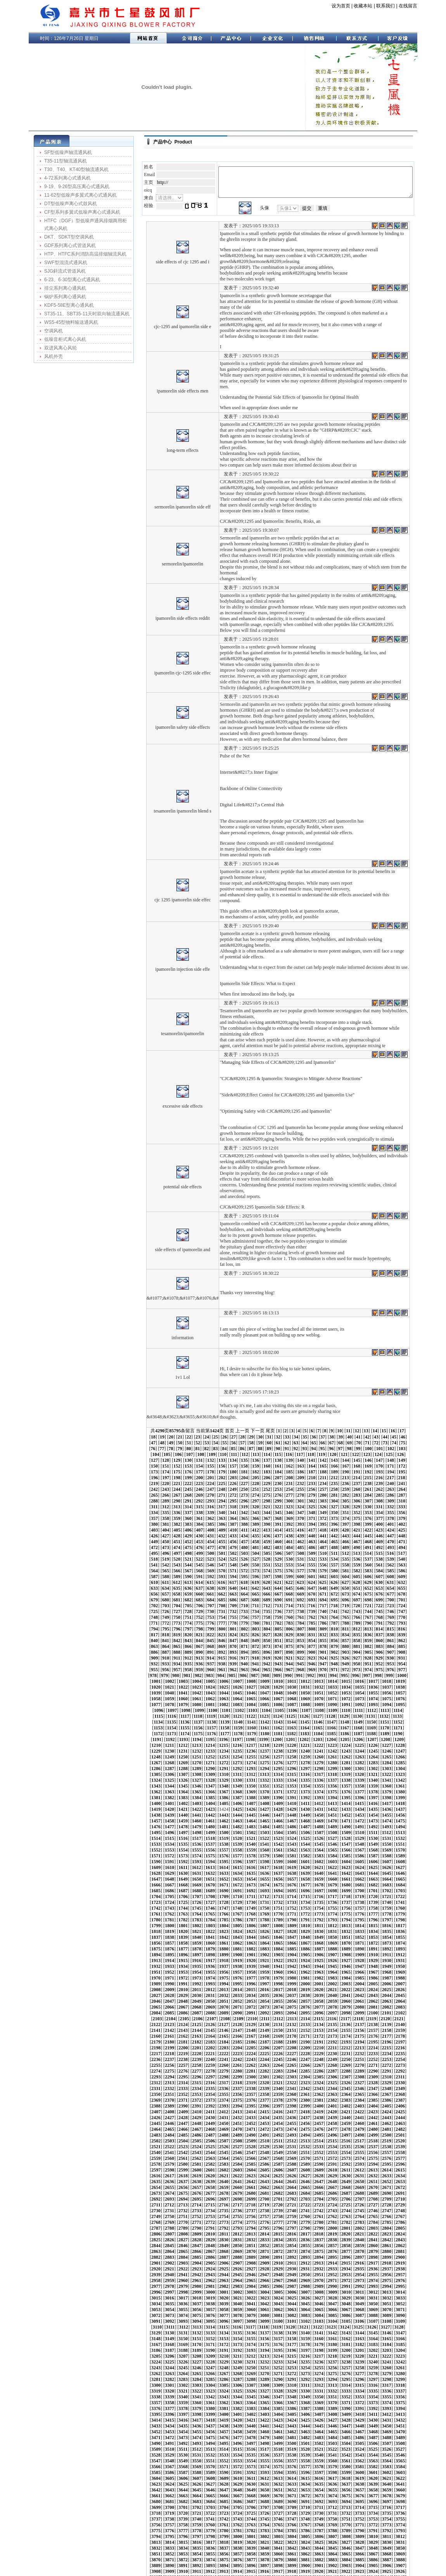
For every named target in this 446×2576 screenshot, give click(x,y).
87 (161, 1413)
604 (323, 1530)
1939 (196, 1885)
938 (143, 1611)
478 (311, 1501)
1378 (278, 1728)
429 (323, 1489)
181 (345, 1431)
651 (289, 1541)
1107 (306, 1652)
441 (176, 1495)
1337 (291, 1716)
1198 (397, 1675)
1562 (210, 1780)
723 (255, 1559)
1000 (277, 1623)
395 (221, 1483)
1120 (197, 1658)
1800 (305, 1844)
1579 (156, 1786)
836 (401, 1582)
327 (300, 1466)
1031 (413, 1629)
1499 (210, 1762)
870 (221, 1594)
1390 (156, 1733)
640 (165, 1541)
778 (311, 1570)
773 (255, 1570)
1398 (264, 1733)
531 (345, 1512)
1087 (318, 1646)
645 (221, 1541)
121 (232, 1419)
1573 (359, 1780)
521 (233, 1512)
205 (334, 1437)
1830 (142, 1856)
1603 (196, 1792)
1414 (196, 1739)
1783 (359, 1838)
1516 (156, 1768)
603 (311, 1530)
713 (143, 1559)
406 (345, 1483)
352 (300, 1472)
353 (311, 1472)
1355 (251, 1722)
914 (154, 1605)
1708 (196, 1821)
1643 (169, 1803)
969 (210, 1617)
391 (176, 1483)
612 (413, 1530)
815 (165, 1582)
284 (379, 1454)
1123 (237, 1658)
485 (390, 1501)
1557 (142, 1780)
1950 (346, 1885)
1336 (278, 1716)
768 (199, 1570)
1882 (278, 1867)
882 (356, 1594)
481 (345, 1501)
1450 (400, 1745)
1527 (305, 1768)
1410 (142, 1739)
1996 (400, 1896)
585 (390, 1524)
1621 (156, 1797)
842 (188, 1588)
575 (278, 1524)
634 (379, 1536)
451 (289, 1495)
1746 (142, 1832)
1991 (332, 1896)
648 (255, 1541)
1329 (183, 1716)
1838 (251, 1856)
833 (368, 1582)
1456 (196, 1751)
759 (379, 1565)
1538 (169, 1774)
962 (413, 1611)
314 (154, 1466)
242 (188, 1448)
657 (356, 1541)
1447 (359, 1745)
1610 (291, 1792)
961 (401, 1611)
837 (413, 1582)
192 (188, 1437)
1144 (237, 1664)
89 (178, 1413)
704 (323, 1553)
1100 (213, 1652)
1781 (332, 1838)
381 (345, 1477)
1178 (411, 1669)
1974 (386, 1890)
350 (278, 1472)
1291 (237, 1704)
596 (233, 1530)
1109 (332, 1652)
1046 (332, 1634)
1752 (223, 1832)
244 (210, 1448)
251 (289, 1448)
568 (199, 1524)
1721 (373, 1821)
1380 (305, 1728)
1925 (291, 1879)
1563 (223, 1780)
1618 (400, 1792)
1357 (278, 1722)
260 (390, 1448)
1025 (332, 1629)
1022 (291, 1629)
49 (389, 1402)
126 (288, 1419)
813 (143, 1582)
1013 (169, 1629)
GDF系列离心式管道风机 (61, 245)
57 (175, 1408)
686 (401, 1547)
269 (210, 1454)
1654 (318, 1803)
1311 (223, 1710)
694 (210, 1553)
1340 (332, 1716)
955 (334, 1611)
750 (278, 1565)
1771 (196, 1838)
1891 (400, 1867)
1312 (237, 1710)
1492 (400, 1757)
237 (413, 1442)
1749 (183, 1832)
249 (266, 1448)
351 (289, 1472)
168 (199, 1431)
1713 (264, 1821)
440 (165, 1495)
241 (176, 1448)
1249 (237, 1693)
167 (188, 1431)
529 (323, 1512)
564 (154, 1524)
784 (379, 1570)
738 (143, 1565)
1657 (359, 1803)
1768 (156, 1838)
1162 (198, 1669)
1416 (223, 1739)
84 (416, 1408)
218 (199, 1442)
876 (289, 1594)
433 (368, 1489)
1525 (278, 1768)
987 (413, 1617)
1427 (373, 1739)
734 (379, 1559)
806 (345, 1576)
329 (323, 1466)
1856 (210, 1861)
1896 (183, 1873)
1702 (400, 1815)
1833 (183, 1856)
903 (311, 1600)
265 (165, 1454)
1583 (210, 1786)
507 (356, 1506)
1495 (156, 1762)
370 (221, 1477)
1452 (142, 1751)
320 (221, 1466)
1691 (251, 1815)
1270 (237, 1698)
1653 (305, 1803)
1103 (253, 1652)
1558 (156, 1780)
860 (390, 1588)
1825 (359, 1850)
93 (214, 1413)
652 (300, 1541)
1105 (279, 1652)
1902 (264, 1873)
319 (210, 1466)
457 (356, 1495)
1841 (291, 1856)
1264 (156, 1698)
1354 (237, 1722)
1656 (346, 1803)
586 (401, 1524)
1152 (344, 1664)
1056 (183, 1640)
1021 (278, 1629)
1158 (144, 1669)
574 (266, 1524)
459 (379, 1495)
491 (176, 1506)
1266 (183, 1698)
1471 (400, 1751)
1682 (413, 1809)
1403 (332, 1733)
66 (255, 1408)
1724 (413, 1821)
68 (273, 1408)
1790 (169, 1844)
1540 (196, 1774)
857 (356, 1588)
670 (221, 1547)
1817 (251, 1850)
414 (154, 1489)
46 (362, 1402)
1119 (184, 1658)
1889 (373, 1867)
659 (379, 1541)
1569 (305, 1780)
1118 (171, 1658)
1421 (291, 1739)
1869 (386, 1861)
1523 (251, 1768)
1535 (413, 1768)
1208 (251, 1681)
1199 (411, 1675)
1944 (264, 1885)
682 (356, 1547)
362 (413, 1472)
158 (368, 1425)
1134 (384, 1658)
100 (278, 1413)
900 (278, 1600)
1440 (264, 1745)
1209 (264, 1681)
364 (154, 1477)
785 (390, 1570)
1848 (386, 1856)
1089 (346, 1646)
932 (356, 1605)
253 (311, 1448)
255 (334, 1448)
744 (210, 1565)
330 (334, 1466)
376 (289, 1477)
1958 (169, 1890)
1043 (291, 1634)
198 (255, 1437)
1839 (264, 1856)
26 (184, 1402)
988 (141, 1623)
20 (415, 1396)
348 (255, 1472)
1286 (169, 1704)
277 (300, 1454)
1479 (223, 1757)
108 (368, 1413)
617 (188, 1536)
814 (154, 1582)
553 (311, 1518)
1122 (224, 1658)
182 (356, 1431)
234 (379, 1442)
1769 (169, 1838)
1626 (223, 1797)
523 (255, 1512)
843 (199, 1588)
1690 (237, 1815)
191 (176, 1437)
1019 (251, 1629)
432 (356, 1489)
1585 (237, 1786)
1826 (373, 1850)
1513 (400, 1762)
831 (345, 1582)
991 (175, 1623)
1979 (169, 1896)
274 (266, 1454)
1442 (291, 1745)
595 (221, 1530)
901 (289, 1600)
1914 (142, 1879)
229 (323, 1442)
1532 (373, 1768)
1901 (251, 1873)
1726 (156, 1826)
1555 (400, 1774)
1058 (210, 1640)
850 (278, 1588)
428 (311, 1489)
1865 (332, 1861)
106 (345, 1413)
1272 (264, 1698)
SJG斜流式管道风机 (56, 271)
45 (353, 1402)
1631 (291, 1797)
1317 (305, 1710)
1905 (305, 1873)
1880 (251, 1867)
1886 (332, 1867)
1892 (413, 1867)
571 (233, 1524)
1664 (169, 1809)
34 (255, 1402)
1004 (332, 1623)
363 (143, 1477)
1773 (223, 1838)
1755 (264, 1832)
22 (148, 1402)
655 (334, 1541)
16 (379, 1396)
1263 (142, 1698)
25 (175, 1402)
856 (345, 1588)
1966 (278, 1890)
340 (165, 1472)
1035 (183, 1634)
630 (334, 1536)
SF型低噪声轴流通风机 (59, 152)
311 (401, 1460)
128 (311, 1419)
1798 (278, 1844)
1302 (386, 1704)
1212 (305, 1681)
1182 (184, 1675)
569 (210, 1524)
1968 (305, 1890)
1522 (237, 1768)
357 (356, 1472)
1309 (196, 1710)
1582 (196, 1786)
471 (233, 1501)
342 (188, 1472)
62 (220, 1408)
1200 (142, 1681)
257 (356, 1448)
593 (199, 1530)
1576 (400, 1780)
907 (356, 1600)
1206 (223, 1681)
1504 (278, 1762)
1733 (251, 1826)
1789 (156, 1844)
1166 (251, 1669)
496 (233, 1506)
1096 (159, 1652)
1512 (386, 1762)
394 (210, 1483)
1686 (183, 1815)
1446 (346, 1745)
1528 (318, 1768)
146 (233, 1425)
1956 (142, 1890)
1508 (332, 1762)
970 (221, 1617)
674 (266, 1547)
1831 (156, 1856)
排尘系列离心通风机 (57, 288)
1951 (359, 1885)
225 (278, 1442)
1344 (386, 1716)
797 (244, 1576)
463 (143, 1501)
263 (143, 1454)
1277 (332, 1698)
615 (165, 1536)
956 (345, 1611)
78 (362, 1408)
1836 (223, 1856)
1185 (224, 1675)
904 (323, 1600)
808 (368, 1576)
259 (379, 1448)
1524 (264, 1768)
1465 (318, 1751)
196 (233, 1437)
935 (390, 1605)
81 (389, 1408)
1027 (359, 1629)
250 (278, 1448)
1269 (223, 1698)
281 (345, 1454)
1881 (264, 1867)
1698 (346, 1815)
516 (176, 1512)
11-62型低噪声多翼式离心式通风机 (72, 195)
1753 (237, 1832)
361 (401, 1472)
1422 (305, 1739)
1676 (332, 1809)
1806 (386, 1844)
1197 (384, 1675)
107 (356, 1413)
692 (188, 1553)
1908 (346, 1873)
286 (401, 1454)
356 (345, 1472)
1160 (171, 1669)
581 (345, 1524)
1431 (142, 1745)
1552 (359, 1774)
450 (278, 1495)
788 (143, 1576)
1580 (169, 1786)
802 (300, 1576)
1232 (291, 1687)
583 (368, 1524)
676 (289, 1547)
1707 (183, 1821)
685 (390, 1547)
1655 (332, 1803)
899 (266, 1600)
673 (255, 1547)
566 (176, 1524)
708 (368, 1553)
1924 (278, 1879)
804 (323, 1576)
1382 (332, 1728)
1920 (223, 1879)
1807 (400, 1844)
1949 (332, 1885)
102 (300, 1413)
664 (154, 1547)
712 (413, 1553)
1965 (264, 1890)
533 (368, 1512)
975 (278, 1617)
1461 (264, 1751)
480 (334, 1501)
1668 (223, 1809)
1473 (142, 1757)
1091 (373, 1646)
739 (154, 1565)
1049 (373, 1634)
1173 (344, 1669)
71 (300, 1408)
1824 (346, 1850)
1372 (196, 1728)
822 (244, 1582)
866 (176, 1594)
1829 (413, 1850)
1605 (223, 1792)
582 (356, 1524)
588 (143, 1530)
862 (413, 1588)
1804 (359, 1844)
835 (390, 1582)
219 (210, 1442)
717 (188, 1559)
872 (244, 1594)
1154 (371, 1664)
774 (266, 1570)
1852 (156, 1861)
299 (266, 1460)
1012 (156, 1629)
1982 (210, 1896)
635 (390, 1536)
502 (300, 1506)
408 (368, 1483)
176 (289, 1431)
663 (143, 1547)
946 (233, 1611)
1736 (291, 1826)
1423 (318, 1739)
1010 (413, 1623)
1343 (373, 1716)
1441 (278, 1745)
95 (232, 1413)
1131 (344, 1658)
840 (165, 1588)
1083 (264, 1646)
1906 (318, 1873)
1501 (237, 1762)
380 (334, 1477)
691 (176, 1553)
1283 (413, 1698)
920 (221, 1605)
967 (188, 1617)
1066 (318, 1640)
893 (199, 1600)
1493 (413, 1757)
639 (154, 1541)
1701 (386, 1815)
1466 (332, 1751)
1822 (318, 1850)
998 (254, 1623)
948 (255, 1611)
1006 (359, 1623)
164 (154, 1431)
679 (323, 1547)
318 (199, 1466)
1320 (346, 1710)
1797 (264, 1844)
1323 (386, 1710)
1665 (183, 1809)
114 (155, 1419)
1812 (183, 1850)
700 (278, 1553)
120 (221, 1419)
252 (300, 1448)
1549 (318, 1774)
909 (379, 1600)
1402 (318, 1733)
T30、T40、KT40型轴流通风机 (68, 169)
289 (154, 1460)
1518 (183, 1768)
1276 (318, 1698)
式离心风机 (47, 228)
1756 (278, 1832)
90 (187, 1413)
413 (143, 1489)
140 (165, 1425)
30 (220, 1402)
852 (300, 1588)
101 (289, 1413)
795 (221, 1576)
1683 (142, 1815)
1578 (142, 1786)
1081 (237, 1646)
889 (154, 1600)
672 (244, 1547)
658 (368, 1541)
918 (199, 1605)
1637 (373, 1797)
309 (379, 1460)
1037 (210, 1634)
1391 (169, 1733)
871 (233, 1594)
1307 (169, 1710)
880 (334, 1594)
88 (170, 1413)
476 (289, 1501)
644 (210, 1541)
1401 (305, 1733)
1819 (278, 1850)
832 (356, 1582)
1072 (400, 1640)
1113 (384, 1652)
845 (221, 1588)
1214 (332, 1681)
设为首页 (332, 6)
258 (368, 1448)
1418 (251, 1739)
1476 (183, 1757)
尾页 (257, 1396)
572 (244, 1524)
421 (233, 1489)
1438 (237, 1745)
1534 (400, 1768)
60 (202, 1408)
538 (143, 1518)
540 (165, 1518)
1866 (346, 1861)
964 (154, 1617)
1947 (305, 1885)
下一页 (244, 1396)
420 (221, 1489)
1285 (156, 1704)
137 (412, 1419)
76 (344, 1408)
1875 (183, 1867)
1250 (251, 1693)
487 (413, 1501)
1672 (278, 1809)
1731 (223, 1826)
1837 (237, 1856)
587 (413, 1524)
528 (311, 1512)
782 (356, 1570)
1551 (346, 1774)
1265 (169, 1698)
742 (188, 1565)
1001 (291, 1623)
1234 (318, 1687)
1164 (224, 1669)
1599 (142, 1792)
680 (334, 1547)
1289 (210, 1704)
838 (143, 1588)
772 (244, 1570)
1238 (373, 1687)
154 (323, 1425)
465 (165, 1501)
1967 (291, 1890)
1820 (291, 1850)
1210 (278, 1681)
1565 (251, 1780)
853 (311, 1588)
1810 (156, 1850)
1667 (210, 1809)
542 (188, 1518)
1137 (144, 1664)
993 (197, 1623)
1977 (142, 1896)
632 (356, 1536)
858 (368, 1588)
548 (255, 1518)
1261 (400, 1693)
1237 (359, 1687)
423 (255, 1489)
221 (233, 1442)
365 (165, 1477)
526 (289, 1512)
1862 (291, 1861)
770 (221, 1570)
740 (165, 1565)
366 (176, 1477)
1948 (318, 1885)
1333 (237, 1716)
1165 (237, 1669)
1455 (183, 1751)
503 (311, 1506)
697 (244, 1553)
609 (379, 1530)
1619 (413, 1792)
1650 (264, 1803)
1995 (386, 1896)
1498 (196, 1762)
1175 (371, 1669)
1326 (142, 1716)
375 (278, 1477)
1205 (210, 1681)
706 (345, 1553)
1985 (251, 1896)
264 (154, 1454)
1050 (386, 1634)
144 (210, 1425)
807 (356, 1576)
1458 (223, 1751)
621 (233, 1536)
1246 (196, 1693)
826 (289, 1582)
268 (199, 1454)
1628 (251, 1797)
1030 (400, 1629)
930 (334, 1605)
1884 (305, 1867)
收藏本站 (355, 6)
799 (266, 1576)
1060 (237, 1640)
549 (266, 1518)
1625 (210, 1797)
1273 (278, 1698)
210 (390, 1437)
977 (300, 1617)
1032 (142, 1634)
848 (255, 1588)
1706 (169, 1821)
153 (311, 1425)
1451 (413, 1745)
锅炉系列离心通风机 (57, 296)
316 (176, 1466)
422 (244, 1489)
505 (334, 1506)
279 (323, 1454)
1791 (183, 1844)
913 (143, 1605)
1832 (169, 1856)
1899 (223, 1873)
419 (210, 1489)
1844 (332, 1856)
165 (165, 1431)
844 (210, 1588)
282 (356, 1454)
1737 (305, 1826)
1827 (386, 1850)
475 (278, 1501)
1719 (346, 1821)
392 (188, 1483)
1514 (413, 1762)
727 (300, 1559)
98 (259, 1413)
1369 (156, 1728)
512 (413, 1506)
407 (356, 1483)
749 (266, 1565)
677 (300, 1547)
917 (188, 1605)
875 (278, 1594)
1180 (158, 1675)
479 (323, 1501)
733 (368, 1559)
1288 (196, 1704)
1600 (156, 1792)
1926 (305, 1879)
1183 (198, 1675)
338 (143, 1472)
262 (413, 1448)
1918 (196, 1879)
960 (390, 1611)
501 (289, 1506)
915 (165, 1605)
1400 (291, 1733)
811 (401, 1576)
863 (143, 1594)
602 (300, 1530)
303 (311, 1460)
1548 (305, 1774)
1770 (183, 1838)
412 (413, 1483)
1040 (251, 1634)
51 (407, 1402)
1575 (386, 1780)
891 (176, 1600)
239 (154, 1448)
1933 (400, 1879)
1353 (223, 1722)
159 (379, 1425)
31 (228, 1402)
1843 (318, 1856)
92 (205, 1413)
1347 (142, 1722)
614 (154, 1536)
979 (323, 1617)
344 (210, 1472)
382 (356, 1477)
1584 (223, 1786)
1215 (346, 1681)
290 (165, 1460)
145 (221, 1425)
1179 (144, 1675)
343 (199, 1472)
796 (233, 1576)
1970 (332, 1890)
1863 (305, 1861)
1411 (155, 1739)
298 (255, 1460)
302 (300, 1460)
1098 (186, 1652)
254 (323, 1448)
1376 (251, 1728)
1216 (359, 1681)
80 (380, 1408)
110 (390, 1413)
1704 (142, 1821)
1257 (346, 1693)
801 (289, 1576)
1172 (331, 1669)
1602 (183, 1792)
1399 (278, 1733)
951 (289, 1611)
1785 (386, 1838)
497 (244, 1506)
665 (165, 1547)
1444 (318, 1745)
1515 (142, 1768)
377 (300, 1477)
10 (326, 1396)
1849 (400, 1856)
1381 (318, 1728)
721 (233, 1559)
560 (390, 1518)
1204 (196, 1681)
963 (143, 1617)
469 (210, 1501)
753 (311, 1565)
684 (379, 1547)
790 (165, 1576)
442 (188, 1495)
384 (379, 1477)
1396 (237, 1733)
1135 (397, 1658)
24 (166, 1402)
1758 (305, 1832)
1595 (373, 1786)
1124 (250, 1658)
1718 (332, 1821)
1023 (305, 1629)
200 (278, 1437)
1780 (318, 1838)
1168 (277, 1669)
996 (231, 1623)
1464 (305, 1751)
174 (266, 1431)
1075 (156, 1646)
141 (176, 1425)
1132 (357, 1658)
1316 (291, 1710)
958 (368, 1611)
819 (210, 1582)
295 (221, 1460)
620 (221, 1536)
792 (188, 1576)
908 (368, 1600)
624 (266, 1536)
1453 (156, 1751)
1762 (359, 1832)
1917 (183, 1879)
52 (416, 1402)
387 (413, 1477)
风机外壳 (45, 356)
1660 (400, 1803)
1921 (237, 1879)
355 (334, 1472)
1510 (359, 1762)
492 (188, 1506)
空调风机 (45, 331)
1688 (210, 1815)
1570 (318, 1780)
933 (368, 1605)
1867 (359, 1861)
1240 (400, 1687)
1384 (359, 1728)
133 (367, 1419)
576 (289, 1524)
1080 (223, 1646)
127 (299, 1419)
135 (389, 1419)
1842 (305, 1856)
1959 (183, 1890)
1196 (371, 1675)
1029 (386, 1629)
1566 (264, 1780)
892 (188, 1600)
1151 (331, 1664)
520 (221, 1512)
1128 (304, 1658)
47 (371, 1402)
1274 (291, 1698)
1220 (413, 1681)
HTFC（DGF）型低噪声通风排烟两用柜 (77, 220)
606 (345, 1530)
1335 (264, 1716)
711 (401, 1553)
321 (233, 1466)
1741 (359, 1826)
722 (244, 1559)
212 (413, 1437)
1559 (169, 1780)
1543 (237, 1774)
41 (318, 1402)
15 (370, 1396)
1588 (278, 1786)
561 (401, 1518)
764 (154, 1570)
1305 (142, 1710)
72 (309, 1408)
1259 (373, 1693)
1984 (237, 1896)
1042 (278, 1634)
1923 (264, 1879)
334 (379, 1466)
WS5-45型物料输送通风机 (63, 322)
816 (176, 1582)
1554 (386, 1774)
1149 (304, 1664)
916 (176, 1605)
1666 (196, 1809)
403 (311, 1483)
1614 (346, 1792)
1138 (158, 1664)
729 (323, 1559)
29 (211, 1402)
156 (345, 1425)
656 (345, 1541)
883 (368, 1594)
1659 (386, 1803)
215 (165, 1442)
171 (233, 1431)
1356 (264, 1722)
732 (356, 1559)
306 (345, 1460)
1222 (156, 1687)
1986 (264, 1896)
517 (188, 1512)
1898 (210, 1873)
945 (221, 1611)
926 (289, 1605)
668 (199, 1547)
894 (210, 1600)
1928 (332, 1879)
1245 (183, 1693)
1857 (223, 1861)
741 (176, 1565)
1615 (359, 1792)
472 (244, 1501)
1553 (373, 1774)
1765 (400, 1832)
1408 (400, 1733)
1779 (305, 1838)
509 (379, 1506)
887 (413, 1594)
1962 (223, 1890)
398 (255, 1483)
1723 (400, 1821)
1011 (142, 1629)
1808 (413, 1844)
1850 (413, 1856)
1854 (183, 1861)
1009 (400, 1623)
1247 (210, 1693)
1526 (291, 1768)
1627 (237, 1797)
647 (244, 1541)
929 (323, 1605)
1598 (413, 1786)
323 (255, 1466)
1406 (373, 1733)
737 (413, 1559)
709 (379, 1553)
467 (188, 1501)
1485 (305, 1757)
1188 (264, 1675)
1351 (196, 1722)
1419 (264, 1739)
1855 (196, 1861)
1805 (373, 1844)
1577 (413, 1780)
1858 (237, 1861)
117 (188, 1419)
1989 (305, 1896)
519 (210, 1512)
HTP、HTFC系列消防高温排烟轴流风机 (77, 254)
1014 (183, 1629)
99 (268, 1413)
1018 (237, 1629)
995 (220, 1623)
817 (188, 1582)
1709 (210, 1821)
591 (176, 1530)
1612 (318, 1792)
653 (311, 1541)
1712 (251, 1821)
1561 (196, 1780)
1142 (211, 1664)
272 (244, 1454)
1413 (183, 1739)
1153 (357, 1664)
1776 (264, 1838)
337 (413, 1466)
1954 (400, 1885)
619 (210, 1536)
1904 (291, 1873)
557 (356, 1518)
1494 (142, 1762)
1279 (359, 1698)
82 (398, 1408)
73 (318, 1408)
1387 (400, 1728)
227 (300, 1442)
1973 (373, 1890)
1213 (318, 1681)
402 (300, 1483)
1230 (264, 1687)
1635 (346, 1797)
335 (390, 1466)
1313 (251, 1710)
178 (311, 1431)
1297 (318, 1704)
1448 (373, 1745)
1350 (183, 1722)
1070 (373, 1640)
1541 (210, 1774)
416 (176, 1489)
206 (345, 1437)
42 (327, 1402)
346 (233, 1472)
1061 (251, 1640)
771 (233, 1570)
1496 (169, 1762)
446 (233, 1495)
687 (413, 1547)
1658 (373, 1803)
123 (254, 1419)
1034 (169, 1634)
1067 (332, 1640)
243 (199, 1448)
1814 (210, 1850)
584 (379, 1524)
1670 (251, 1809)
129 (322, 1419)
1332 (223, 1716)
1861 (278, 1861)
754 (323, 1565)
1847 (373, 1856)
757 (356, 1565)
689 (154, 1553)
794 (210, 1576)
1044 (305, 1634)
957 (356, 1611)
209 (379, 1437)
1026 (346, 1629)
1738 (318, 1826)
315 (165, 1466)
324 (266, 1466)
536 (401, 1512)
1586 (251, 1786)
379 (323, 1477)
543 (199, 1518)
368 (199, 1477)
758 (368, 1565)
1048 (359, 1634)
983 (368, 1617)
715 (165, 1559)
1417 (237, 1739)
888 (143, 1600)
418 (199, 1489)
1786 (400, 1838)
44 (344, 1402)
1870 (400, 1861)
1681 (400, 1809)
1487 (332, 1757)
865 (165, 1594)
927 (300, 1605)
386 (401, 1477)
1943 (251, 1885)
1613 (332, 1792)
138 (143, 1425)
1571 (332, 1780)
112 (412, 1413)
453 (311, 1495)
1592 (332, 1786)
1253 (291, 1693)
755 (334, 1565)
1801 (318, 1844)
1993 (359, 1896)
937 (413, 1605)
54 (148, 1408)
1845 (346, 1856)
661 (401, 1541)
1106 (293, 1652)
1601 (169, 1792)
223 (255, 1442)
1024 (318, 1629)
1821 (305, 1850)
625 (278, 1536)
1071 (386, 1640)
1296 (305, 1704)
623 (255, 1536)
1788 (142, 1844)
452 (300, 1495)
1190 (291, 1675)
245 (221, 1448)
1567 (278, 1780)
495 (221, 1506)
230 (334, 1442)
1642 (156, 1803)
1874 (169, 1867)
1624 (196, 1797)
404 (323, 1483)
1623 (183, 1797)
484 (379, 1501)
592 (188, 1530)
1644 (183, 1803)
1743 (386, 1826)
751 (289, 1565)
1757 (291, 1832)
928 (311, 1605)
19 (406, 1396)
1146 (264, 1664)
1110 (346, 1652)
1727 (169, 1826)
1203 (183, 1681)
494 (210, 1506)
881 (345, 1594)
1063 (278, 1640)
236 (401, 1442)
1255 (318, 1693)
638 (143, 1541)
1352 (210, 1722)
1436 (210, 1745)
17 (388, 1396)
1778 (291, 1838)
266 (176, 1454)
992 (186, 1623)
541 (176, 1518)
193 (199, 1437)
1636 (359, 1797)
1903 (278, 1873)
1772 (210, 1838)
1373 (210, 1728)
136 (401, 1419)
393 (199, 1483)
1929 (346, 1879)
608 (368, 1530)
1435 (196, 1745)
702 (300, 1553)
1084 (278, 1646)
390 (165, 1483)
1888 (359, 1867)
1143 (224, 1664)
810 (390, 1576)
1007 (372, 1623)
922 (244, 1605)
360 (390, 1472)
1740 (346, 1826)
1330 (196, 1716)
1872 (142, 1867)
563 (143, 1524)
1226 (210, 1687)
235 (390, 1442)
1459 (237, 1751)
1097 (172, 1652)
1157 (411, 1664)
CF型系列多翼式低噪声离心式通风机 (74, 212)
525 (278, 1512)
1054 (156, 1640)
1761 (346, 1832)
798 (255, 1576)
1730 (210, 1826)
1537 (156, 1774)
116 (176, 1419)
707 (356, 1553)
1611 (305, 1792)
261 (401, 1448)
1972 (359, 1890)
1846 (359, 1856)
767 (188, 1570)
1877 (210, 1867)
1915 (156, 1879)
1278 (346, 1698)
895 (221, 1600)
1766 (413, 1832)
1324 (400, 1710)
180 (334, 1431)
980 (334, 1617)
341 (176, 1472)
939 (154, 1611)
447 (244, 1495)
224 (266, 1442)
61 (211, 1408)
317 (188, 1466)
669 (210, 1547)
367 (188, 1477)
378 (311, 1477)
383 (368, 1477)
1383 (346, 1728)
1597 (400, 1786)
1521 (223, 1768)
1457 (210, 1751)
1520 (210, 1768)
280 (334, 1454)
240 (165, 1448)
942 (188, 1611)
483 (368, 1501)
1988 (291, 1896)
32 (237, 1402)
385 (390, 1477)
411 (401, 1483)
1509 (346, 1762)
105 (334, 1413)
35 (264, 1402)
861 (401, 1588)
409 (379, 1483)
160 (390, 1425)
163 (143, 1431)
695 (221, 1553)
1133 (370, 1658)
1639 (400, 1797)
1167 (264, 1669)
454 (323, 1495)
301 (289, 1460)
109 (379, 1413)
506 (345, 1506)
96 (241, 1413)
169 (210, 1431)
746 (233, 1565)
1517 (169, 1768)
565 (165, 1524)
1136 (410, 1658)
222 (244, 1442)
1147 (277, 1664)
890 (165, 1600)
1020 (264, 1629)
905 (334, 1600)
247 (244, 1448)
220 (221, 1442)
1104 (266, 1652)
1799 (291, 1844)
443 (199, 1495)
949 (266, 1611)
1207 (237, 1681)
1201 (156, 1681)
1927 (318, 1879)
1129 (317, 1658)
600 (278, 1530)
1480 (237, 1757)
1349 (169, 1722)
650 (278, 1541)
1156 (397, 1664)
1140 (184, 1664)
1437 (223, 1745)
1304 (413, 1704)
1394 (210, 1733)
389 (154, 1483)
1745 (413, 1826)
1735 (278, 1826)
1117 (158, 1658)
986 (401, 1617)
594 (210, 1530)
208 (368, 1437)
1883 (291, 1867)
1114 (398, 1652)
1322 (373, 1710)
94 (223, 1413)
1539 (183, 1774)
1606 (237, 1792)
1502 (251, 1762)
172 (244, 1431)
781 (345, 1570)
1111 (359, 1652)
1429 (400, 1739)
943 (199, 1611)
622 (244, 1536)
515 (165, 1512)
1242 (142, 1693)
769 (210, 1570)
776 (289, 1570)
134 (378, 1419)
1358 (291, 1722)
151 (289, 1425)
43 (336, 1402)
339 (154, 1472)
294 (210, 1460)
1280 (373, 1698)
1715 (291, 1821)
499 (266, 1506)
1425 (346, 1739)
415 (165, 1489)
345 (221, 1472)
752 (300, 1565)
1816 (237, 1850)
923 (255, 1605)
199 (266, 1437)
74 (327, 1408)
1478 (210, 1757)
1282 (400, 1698)
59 (193, 1408)
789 (154, 1576)
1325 (413, 1710)
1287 (183, 1704)
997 (242, 1623)
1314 (264, 1710)
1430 (413, 1739)
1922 (251, 1879)
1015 (196, 1629)
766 (176, 1570)
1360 (318, 1722)
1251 (264, 1693)
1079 (210, 1646)
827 (300, 1582)
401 (289, 1483)
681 (345, 1547)
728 (311, 1559)
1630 (278, 1797)
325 (278, 1466)
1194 (344, 1675)
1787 (413, 1838)
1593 (346, 1786)
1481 (251, 1757)
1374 (223, 1728)
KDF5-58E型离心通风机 (60, 305)
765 (165, 1570)
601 (289, 1530)
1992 (346, 1896)
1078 (196, 1646)
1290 (223, 1704)
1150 (317, 1664)
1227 (223, 1687)
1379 (291, 1728)
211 (401, 1437)
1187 (251, 1675)
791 (176, 1576)
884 (379, 1594)
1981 (196, 1896)
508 (368, 1506)
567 (188, 1524)
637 (413, 1536)
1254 (305, 1693)
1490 (373, 1757)
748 (255, 1565)
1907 (332, 1873)
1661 (413, 1803)
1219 (400, 1681)
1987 (278, 1896)
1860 (264, 1861)
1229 (251, 1687)
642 (188, 1541)
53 (139, 1408)
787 (413, 1570)
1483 (278, 1757)
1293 (264, 1704)
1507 (318, 1762)
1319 (332, 1710)
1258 (359, 1693)
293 (199, 1460)
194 (210, 1437)
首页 (216, 1396)
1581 (183, 1786)
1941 (223, 1885)
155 (334, 1425)
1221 (142, 1687)
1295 (291, 1704)
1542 (223, 1774)
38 (291, 1402)
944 (210, 1611)
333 (368, 1466)
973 (255, 1617)
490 (165, 1506)
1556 (413, 1774)
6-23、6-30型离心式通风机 (64, 279)
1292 (251, 1704)
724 (266, 1559)
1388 (413, 1728)
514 (154, 1512)
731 (345, 1559)
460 (390, 1495)
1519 (196, 1768)
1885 (318, 1867)
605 (334, 1530)
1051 (400, 1634)
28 (202, 1402)
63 (228, 1408)
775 (278, 1570)
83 (407, 1408)
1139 (171, 1664)
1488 (346, 1757)
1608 (264, 1792)
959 (379, 1611)
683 (368, 1547)
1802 (332, 1844)
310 (390, 1460)
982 (356, 1617)
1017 (223, 1629)
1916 (169, 1879)
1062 (264, 1640)
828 (311, 1582)
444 (210, 1495)
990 (164, 1623)
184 (379, 1431)
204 (323, 1437)
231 (345, 1442)
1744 (400, 1826)
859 (379, 1588)
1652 (291, 1803)
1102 (239, 1652)
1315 (278, 1710)
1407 (386, 1733)
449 (266, 1495)
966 (176, 1617)
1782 (346, 1838)
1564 (237, 1780)
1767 (142, 1838)
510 (390, 1506)
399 (266, 1483)
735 (390, 1559)
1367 (413, 1722)
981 (345, 1617)
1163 (211, 1669)
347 (244, 1472)
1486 (318, 1757)
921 (233, 1605)
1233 (305, 1687)
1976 (413, 1890)
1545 (264, 1774)
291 (176, 1460)
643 (199, 1541)
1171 (317, 1669)
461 (401, 1495)
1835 (210, 1856)
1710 (223, 1821)
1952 (373, 1885)
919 (210, 1605)
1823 (332, 1850)
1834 (196, 1856)
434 (379, 1489)
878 (311, 1594)
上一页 (229, 1396)
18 (397, 1396)
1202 (169, 1681)
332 (356, 1466)
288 (143, 1460)
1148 (291, 1664)
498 (255, 1506)
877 (300, 1594)
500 (278, 1506)
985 (390, 1617)
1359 (305, 1722)
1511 (372, 1762)
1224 (183, 1687)
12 (343, 1396)
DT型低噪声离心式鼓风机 (62, 203)
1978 (156, 1896)
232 (356, 1442)
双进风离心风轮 (52, 348)
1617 (386, 1792)
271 (233, 1454)
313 (143, 1466)
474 (266, 1501)
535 (390, 1512)
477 (300, 1501)
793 (199, 1576)
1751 (210, 1832)
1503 (264, 1762)
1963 (237, 1890)
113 (143, 1419)
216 (176, 1442)
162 (413, 1425)
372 (244, 1477)
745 (221, 1565)
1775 (251, 1838)
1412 (169, 1739)
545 (221, 1518)
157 (356, 1425)
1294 (278, 1704)
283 (368, 1454)
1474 (156, 1757)
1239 (386, 1687)
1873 (156, 1867)
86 (152, 1413)
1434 (183, 1745)
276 (289, 1454)
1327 (156, 1716)
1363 (359, 1722)
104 (323, 1413)
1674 (305, 1809)
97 (250, 1413)
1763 (373, 1832)
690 (165, 1553)
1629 (264, 1797)
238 (143, 1448)
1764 (386, 1832)
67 (264, 1408)
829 (323, 1582)
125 (277, 1419)
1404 (346, 1733)
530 (334, 1512)
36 (273, 1402)
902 (300, 1600)
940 (165, 1611)
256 (345, 1448)
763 (143, 1570)
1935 (142, 1885)
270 (221, 1454)
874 (266, 1594)
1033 (156, 1634)
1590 (305, 1786)
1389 (142, 1733)
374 (266, 1477)
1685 (169, 1815)
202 (300, 1437)
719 (210, 1559)
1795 (237, 1844)
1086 (305, 1646)
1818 (264, 1850)
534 (379, 1512)
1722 (386, 1821)
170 (221, 1431)
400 (278, 1483)
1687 (196, 1815)
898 (255, 1600)
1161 (184, 1669)
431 (345, 1489)
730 (334, 1559)
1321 (359, 1710)
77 (353, 1408)
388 (143, 1483)
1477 (196, 1757)
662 (413, 1541)
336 (401, 1466)
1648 (237, 1803)
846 (233, 1588)
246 (233, 1448)
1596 (386, 1786)
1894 (156, 1873)
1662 (142, 1809)
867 (188, 1594)
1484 (291, 1757)
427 (300, 1489)
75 (336, 1408)
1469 (373, 1751)
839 (154, 1588)
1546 (278, 1774)
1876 (196, 1867)
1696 (318, 1815)
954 (323, 1611)
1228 (237, 1687)
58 (184, 1408)
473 (255, 1501)
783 (368, 1570)
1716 (305, 1821)
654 (323, 1541)
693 (199, 1553)
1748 (169, 1832)
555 (334, 1518)
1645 (196, 1803)
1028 (373, 1629)
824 (266, 1582)
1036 (196, 1634)
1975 (400, 1890)
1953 (386, 1885)
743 (199, 1565)
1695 (305, 1815)
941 (176, 1611)
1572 (346, 1780)
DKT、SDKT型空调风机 (60, 237)
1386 (386, 1728)
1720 (359, 1821)
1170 (304, 1669)
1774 (237, 1838)
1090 (359, 1646)
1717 (318, 1821)
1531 (359, 1768)
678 (311, 1547)
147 (244, 1425)
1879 (237, 1867)
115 (165, 1419)
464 (154, 1501)
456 (345, 1495)
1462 (278, 1751)
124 (266, 1419)
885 (390, 1594)
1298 (332, 1704)
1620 (142, 1797)
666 (176, 1547)
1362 (346, 1722)
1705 (156, 1821)
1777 (278, 1838)
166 (176, 1431)
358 (368, 1472)
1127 (290, 1658)
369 (210, 1477)
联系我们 (377, 6)
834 (379, 1582)
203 (311, 1437)
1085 (291, 1646)
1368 (142, 1728)
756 (345, 1565)
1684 (156, 1815)
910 (390, 1600)
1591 (318, 1786)
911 (401, 1600)
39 (300, 1402)
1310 (210, 1710)
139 (154, 1425)
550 (278, 1518)
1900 (237, 1873)
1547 (291, 1774)
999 (265, 1623)
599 (266, 1530)
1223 (169, 1687)
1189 (277, 1675)
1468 (359, 1751)
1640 (413, 1797)
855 (334, 1588)
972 (244, 1617)
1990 (318, 1896)
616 (176, 1536)
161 (401, 1425)
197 (244, 1437)
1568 (291, 1780)
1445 (332, 1745)
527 (300, 1512)
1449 (386, 1745)
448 (255, 1495)
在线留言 (399, 6)
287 (413, 1454)
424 (266, 1489)
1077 (183, 1646)
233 (368, 1442)
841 (176, 1588)
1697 (332, 1815)
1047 (346, 1634)
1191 (304, 1675)
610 (390, 1530)
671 (233, 1547)
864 (154, 1594)
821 (233, 1582)
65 (246, 1408)
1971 (346, 1890)
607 (356, 1530)
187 (413, 1431)
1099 (199, 1652)
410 (390, 1483)
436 (401, 1489)
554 (323, 1518)
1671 (264, 1809)
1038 (223, 1634)
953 (311, 1611)
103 (311, 1413)
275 (278, 1454)
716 (176, 1559)
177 (300, 1431)
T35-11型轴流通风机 (57, 161)
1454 (169, 1751)
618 (199, 1536)
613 (143, 1536)
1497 (183, 1762)
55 (157, 1408)
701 (289, 1553)
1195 (357, 1675)
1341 (346, 1716)
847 (244, 1588)
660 (390, 1541)
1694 (291, 1815)
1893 (142, 1873)
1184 (211, 1675)
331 (345, 1466)
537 (413, 1512)
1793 (210, 1844)
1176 (384, 1669)
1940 (210, 1885)
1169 (291, 1669)
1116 (145, 1658)
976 (289, 1617)
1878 (223, 1867)
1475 (169, 1757)
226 (289, 1442)
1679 (373, 1809)
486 (401, 1501)
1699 (359, 1815)
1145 (251, 1664)
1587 (264, 1786)
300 (278, 1460)
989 (152, 1623)
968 (199, 1617)
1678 (359, 1809)
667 (188, 1547)
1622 (169, 1797)
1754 (251, 1832)
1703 (413, 1815)
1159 (158, 1669)
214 (154, 1442)
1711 (237, 1821)
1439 (251, 1745)
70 (291, 1408)
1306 (156, 1710)
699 (266, 1553)
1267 (196, 1698)
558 (368, 1518)
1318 (318, 1710)
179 (323, 1431)
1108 (319, 1652)
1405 (359, 1733)
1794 (223, 1844)
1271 (251, 1698)
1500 (223, 1762)
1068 (346, 1640)
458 (368, 1495)
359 (379, 1472)
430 (334, 1489)
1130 (330, 1658)
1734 (264, 1826)
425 (278, 1489)
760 (390, 1565)
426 (289, 1489)
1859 (251, 1861)
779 (323, 1570)
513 (143, 1512)
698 (255, 1553)
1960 (196, 1890)
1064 (291, 1640)
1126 (277, 1658)
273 (255, 1454)
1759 (318, 1832)
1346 (413, 1716)
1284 (142, 1704)
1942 (237, 1885)
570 (221, 1524)
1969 (318, 1890)
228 (311, 1442)
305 (334, 1460)
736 (401, 1559)
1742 (373, 1826)
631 (345, 1536)
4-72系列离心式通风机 (59, 178)
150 (278, 1425)
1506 (305, 1762)
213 (143, 1442)
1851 (142, 1861)
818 (199, 1582)
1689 (223, 1815)
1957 (156, 1890)
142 (188, 1425)
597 (244, 1530)
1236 (346, 1687)
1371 (183, 1728)
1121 (210, 1658)
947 (244, 1611)
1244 (169, 1693)
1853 (169, 1861)
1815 (223, 1850)
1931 (373, 1879)
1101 (226, 1652)
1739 (332, 1826)
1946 (291, 1885)
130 (333, 1419)
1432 (156, 1745)
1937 (169, 1885)
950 (278, 1611)
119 (209, 1419)
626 (289, 1536)
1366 (400, 1722)
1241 (413, 1687)
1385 (373, 1728)
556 (345, 1518)
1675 (318, 1809)
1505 (291, 1762)
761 (401, 1565)
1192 (317, 1675)
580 (334, 1524)
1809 (142, 1850)
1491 (386, 1757)
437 (413, 1489)
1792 (196, 1844)
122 (243, 1419)
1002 (304, 1623)
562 (413, 1518)
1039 (237, 1634)
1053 (142, 1640)
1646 (210, 1803)
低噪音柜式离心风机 (57, 339)
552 (300, 1518)
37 (282, 1402)
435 (390, 1489)
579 (323, 1524)
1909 (359, 1873)
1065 (305, 1640)
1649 (251, 1803)
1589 (291, 1786)
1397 (251, 1733)
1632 (305, 1797)
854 (323, 1588)
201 (289, 1437)
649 (266, 1541)
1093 (400, 1646)
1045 (318, 1634)
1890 (386, 1867)
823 (255, 1582)
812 (413, 1576)
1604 (210, 1792)
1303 (400, 1704)
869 (210, 1594)
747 (244, 1565)
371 (233, 1477)
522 (244, 1512)
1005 (345, 1623)
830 (334, 1582)
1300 (359, 1704)
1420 (278, 1739)
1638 (386, 1797)
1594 (359, 1786)
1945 (278, 1885)
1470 (386, 1751)
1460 (251, 1751)
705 (334, 1553)
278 (311, 1454)
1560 (183, 1780)
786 (401, 1570)
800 (278, 1576)
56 (166, 1408)
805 (334, 1576)
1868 (373, 1861)
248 (255, 1448)
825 (278, 1582)
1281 (386, 1698)
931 (345, 1605)
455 (334, 1495)
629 (323, 1536)
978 (311, 1617)
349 (266, 1472)
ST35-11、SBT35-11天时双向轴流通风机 (78, 313)
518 (199, 1512)
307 (356, 1460)
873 (255, 1594)
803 (311, 1576)
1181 (171, 1675)
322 (244, 1466)
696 (233, 1553)
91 (196, 1413)
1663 (156, 1809)
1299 (346, 1704)
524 (266, 1512)
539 (154, 1518)
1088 (332, 1646)
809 (379, 1576)
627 (300, 1536)
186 (401, 1431)
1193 (331, 1675)
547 (244, 1518)
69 (282, 1408)
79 (371, 1408)
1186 (237, 1675)
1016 (210, 1629)
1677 (346, 1809)
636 (401, 1536)
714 (154, 1559)
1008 (386, 1623)
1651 (278, 1803)
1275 (305, 1698)
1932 (386, 1879)
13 (352, 1396)
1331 (210, 1716)
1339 (318, 1716)
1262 (413, 1693)
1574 (373, 1780)
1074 (142, 1646)
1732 (237, 1826)
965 (165, 1617)
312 (413, 1460)
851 (289, 1588)
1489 (359, 1757)
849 (266, 1588)
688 (143, 1553)
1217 (373, 1681)
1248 (223, 1693)
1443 (305, 1745)
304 (323, 1460)
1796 (251, 1844)
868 (199, 1594)
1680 (386, 1809)
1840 (278, 1856)
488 (143, 1506)
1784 (373, 1838)
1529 (332, 1768)
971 (233, 1617)
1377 (264, 1728)
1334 (251, 1716)
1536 (142, 1774)
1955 (413, 1885)
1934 (413, 1879)
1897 (196, 1873)
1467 (346, 1751)
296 (233, 1460)
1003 (318, 1623)
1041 (264, 1634)
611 (401, 1530)
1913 (413, 1873)
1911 (386, 1873)
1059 (223, 1640)
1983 (223, 1896)
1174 (357, 1669)
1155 (384, 1664)
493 (199, 1506)
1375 (237, 1728)
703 (311, 1553)
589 (154, 1530)
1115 (411, 1652)
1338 (305, 1716)
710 (390, 1553)
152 (300, 1425)
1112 (372, 1652)
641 (176, 1541)
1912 (400, 1873)
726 (289, 1559)
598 (255, 1530)
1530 (346, 1768)
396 (233, 1483)
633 (368, 1536)
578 (311, 1524)
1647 (223, 1803)
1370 (169, 1728)
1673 (291, 1809)
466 (176, 1501)
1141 (198, 1664)
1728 (183, 1826)
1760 (332, 1832)
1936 (156, 1885)
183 (368, 1431)
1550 (332, 1774)
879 (323, 1594)
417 (188, 1489)
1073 (413, 1640)
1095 (145, 1652)
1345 (400, 1716)
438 (143, 1495)
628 (311, 1536)
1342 (359, 1716)
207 (356, 1437)
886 (401, 1594)
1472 (413, 1751)
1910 (373, 1873)
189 (154, 1437)
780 (334, 1570)
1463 (291, 1751)
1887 (346, 1867)
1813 (196, 1850)
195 (221, 1437)
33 (246, 1402)
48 (380, 1402)
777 (300, 1570)
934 (379, 1605)
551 (289, 1518)
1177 (397, 1669)
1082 (251, 1646)
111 (401, 1413)
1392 (183, 1733)
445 (221, 1495)
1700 (373, 1815)
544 (210, 1518)
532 (356, 1512)
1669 (237, 1809)
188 (143, 1437)
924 (266, 1605)
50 (398, 1402)
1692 (264, 1815)
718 (199, 1559)
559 (379, 1518)
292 (188, 1460)
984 (379, 1617)
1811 (169, 1850)
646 (233, 1541)
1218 (386, 1681)
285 (390, 1454)
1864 (318, 1861)
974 (266, 1617)
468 (199, 1501)
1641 (142, 1803)
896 (233, 1600)
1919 (210, 1879)
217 (188, 1442)
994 (209, 1623)
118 (198, 1419)
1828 (400, 1850)
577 (300, 1524)
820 (221, 1582)
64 (237, 1408)
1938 (183, 1885)
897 (244, 1600)
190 (165, 1437)
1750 (196, 1832)
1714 (278, 1821)
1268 (210, 1698)
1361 (332, 1722)
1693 (278, 1815)
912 (413, 1600)
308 (368, 1460)
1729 (196, 1826)
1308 (183, 1710)
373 (255, 1477)
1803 (346, 1844)
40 (309, 1402)
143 (199, 1425)
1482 (264, 1757)
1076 (169, 1646)
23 (157, 1402)
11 (335, 1396)
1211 (291, 1681)
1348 (156, 1722)
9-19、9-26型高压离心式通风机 (68, 186)
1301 (373, 1704)
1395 (223, 1733)
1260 (386, 1693)
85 (143, 1413)
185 (390, 1431)
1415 (210, 1739)
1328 (169, 1716)
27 (193, 1402)
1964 (251, 1890)
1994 (373, 1896)
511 (401, 1506)
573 (255, 1524)
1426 (359, 1739)
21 (139, 1402)
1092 (386, 1646)
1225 (196, 1687)
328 (311, 1466)
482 (356, 1501)
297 (244, 1460)
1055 (169, 1640)
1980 (183, 1896)
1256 (332, 1693)
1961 (210, 1890)
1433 (169, 1745)
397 (244, 1483)
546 (233, 1518)
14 (361, 1396)
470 (221, 1501)
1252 (278, 1693)
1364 (373, 1722)
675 (278, 1547)
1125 (264, 1658)
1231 (278, 1687)
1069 (359, 1640)
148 (255, 1425)
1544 (251, 1774)
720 (221, 1559)
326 (289, 1466)
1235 (332, 1687)
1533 (386, 1768)
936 (401, 1605)
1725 (142, 1826)
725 (278, 1559)
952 (300, 1611)
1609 (278, 1792)
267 (188, 1454)
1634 (332, 1797)
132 (356, 1419)
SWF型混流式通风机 (57, 262)
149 (266, 1425)
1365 (386, 1722)
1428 (386, 1739)
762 (413, 1565)
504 (323, 1506)
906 (345, 1600)
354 (323, 1472)
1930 (359, 1879)
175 (278, 1431)
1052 (413, 1634)
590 (165, 1530)
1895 (169, 1873)
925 (278, 1605)
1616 (373, 1792)
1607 (251, 1792)
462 (413, 1495)
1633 (318, 1797)
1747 (156, 1832)
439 (154, 1495)
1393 (196, 1733)
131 (344, 1419)
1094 (413, 1646)
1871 (413, 1861)
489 (154, 1506)
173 (255, 1431)
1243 (156, 1693)
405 (334, 1483)
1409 (413, 1733)
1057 (196, 1640)
